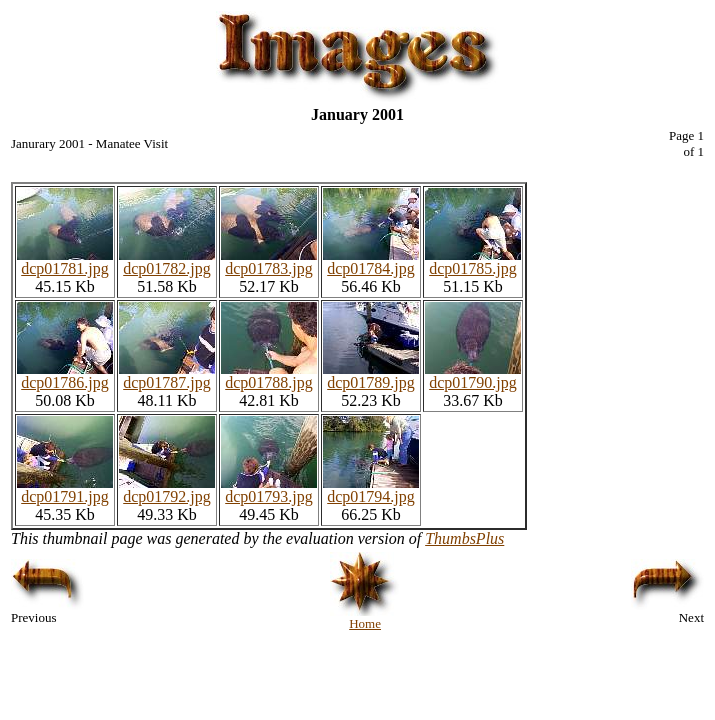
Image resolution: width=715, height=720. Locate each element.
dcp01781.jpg (65, 261)
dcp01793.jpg (269, 489)
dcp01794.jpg (371, 489)
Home (365, 617)
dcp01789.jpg (371, 375)
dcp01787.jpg (167, 375)
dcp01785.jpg (473, 261)
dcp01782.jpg (167, 261)
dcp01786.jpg (65, 375)
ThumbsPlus (464, 538)
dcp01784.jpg (371, 261)
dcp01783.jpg (269, 261)
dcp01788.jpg (269, 375)
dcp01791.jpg (65, 489)
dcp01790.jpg (473, 375)
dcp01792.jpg (167, 489)
